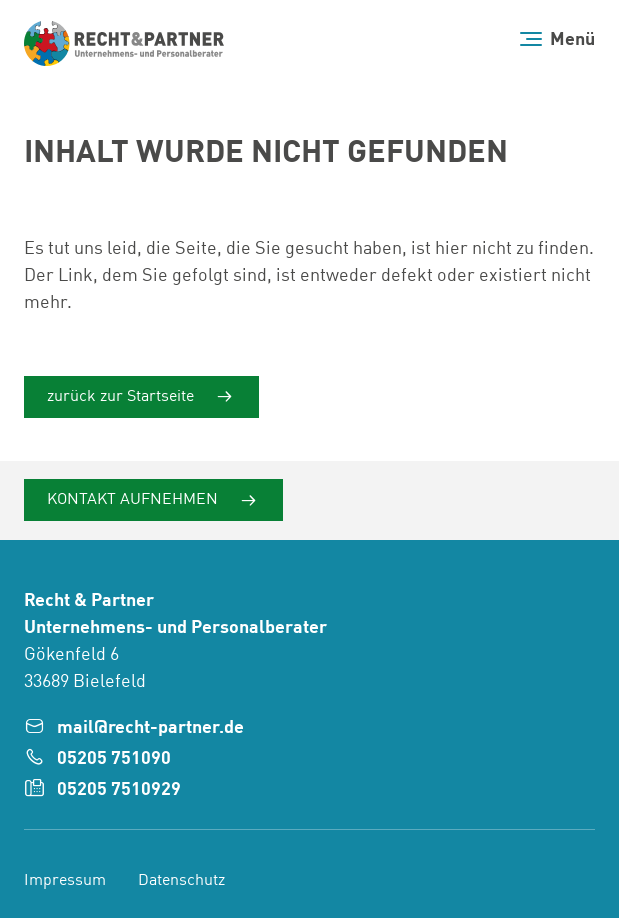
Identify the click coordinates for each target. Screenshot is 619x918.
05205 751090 (114, 759)
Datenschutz (181, 881)
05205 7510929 (119, 790)
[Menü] (557, 39)
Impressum (65, 881)
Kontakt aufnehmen (134, 500)
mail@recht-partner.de (150, 728)
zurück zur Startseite (122, 397)
